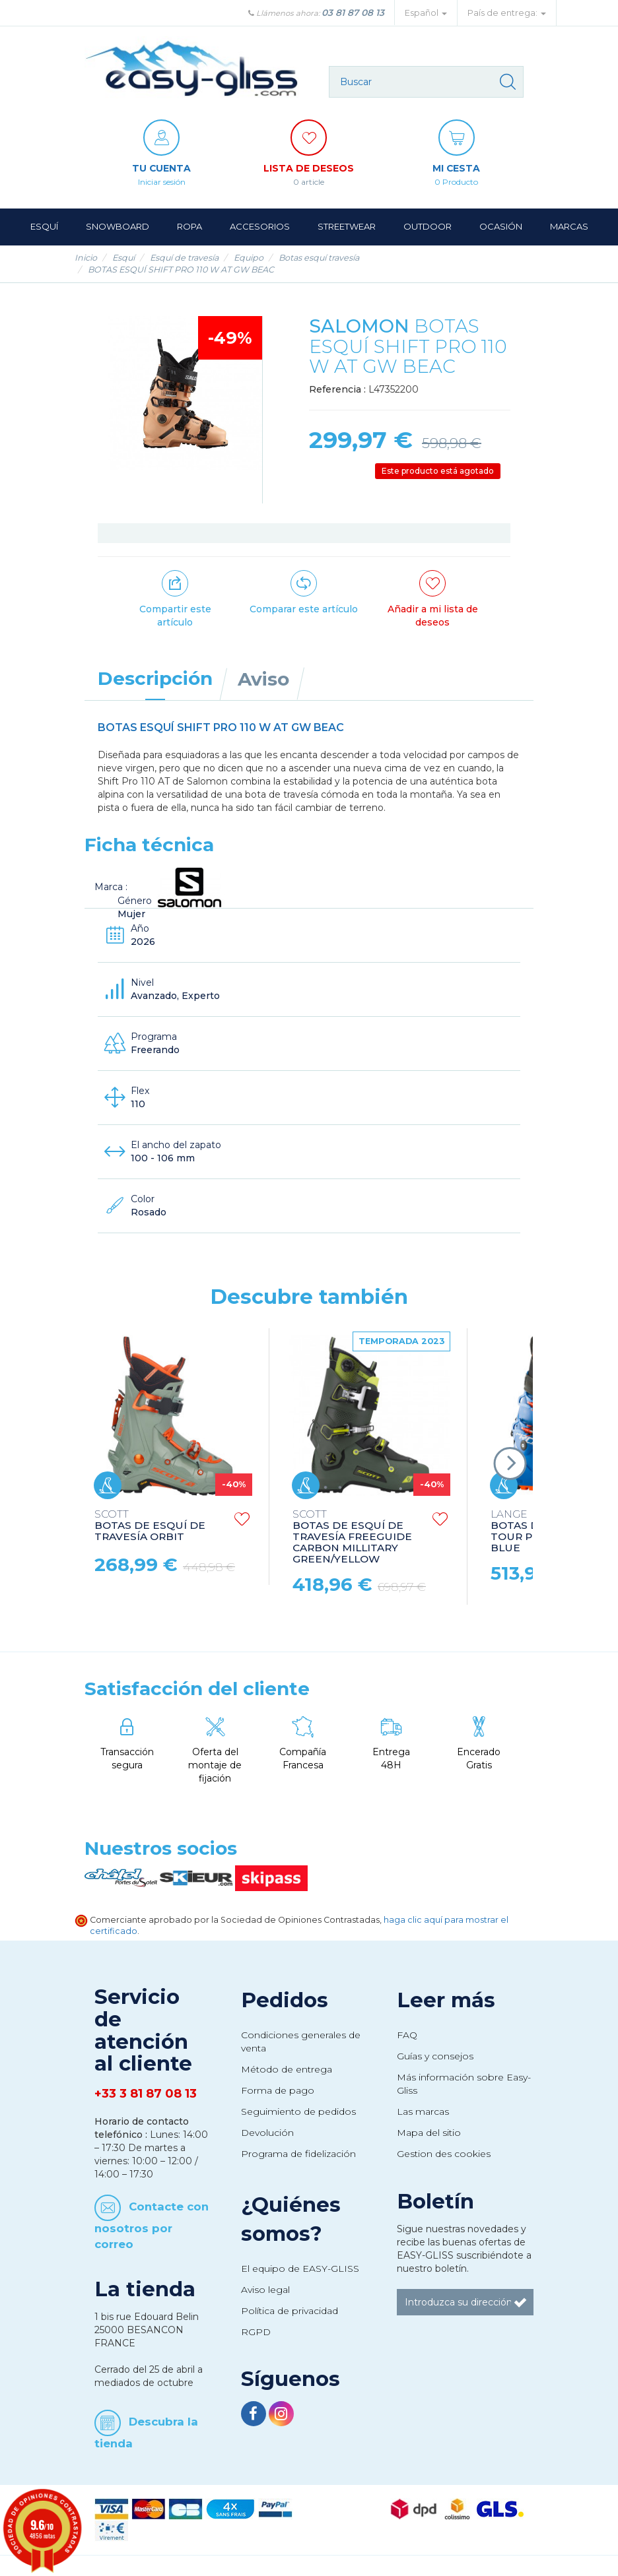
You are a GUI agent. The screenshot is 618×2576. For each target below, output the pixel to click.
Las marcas (423, 2111)
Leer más (446, 1999)
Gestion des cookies (444, 2154)
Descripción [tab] (155, 678)
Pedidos (284, 1999)
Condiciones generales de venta (300, 2041)
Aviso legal (265, 2290)
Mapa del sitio (429, 2133)
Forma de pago (277, 2090)
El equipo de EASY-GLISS (300, 2268)
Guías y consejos (435, 2056)
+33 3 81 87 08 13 (145, 2093)
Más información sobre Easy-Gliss (464, 2083)
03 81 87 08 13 (353, 12)
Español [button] (426, 13)
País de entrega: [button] (506, 13)
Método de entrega (286, 2069)
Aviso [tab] (263, 679)
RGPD (256, 2332)
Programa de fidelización (298, 2154)
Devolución (267, 2133)
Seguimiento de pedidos (298, 2111)
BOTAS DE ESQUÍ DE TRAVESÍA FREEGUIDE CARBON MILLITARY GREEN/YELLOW (352, 1537)
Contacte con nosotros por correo (151, 2225)
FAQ (407, 2035)
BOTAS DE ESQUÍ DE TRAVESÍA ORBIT (149, 1526)
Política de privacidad (289, 2311)
